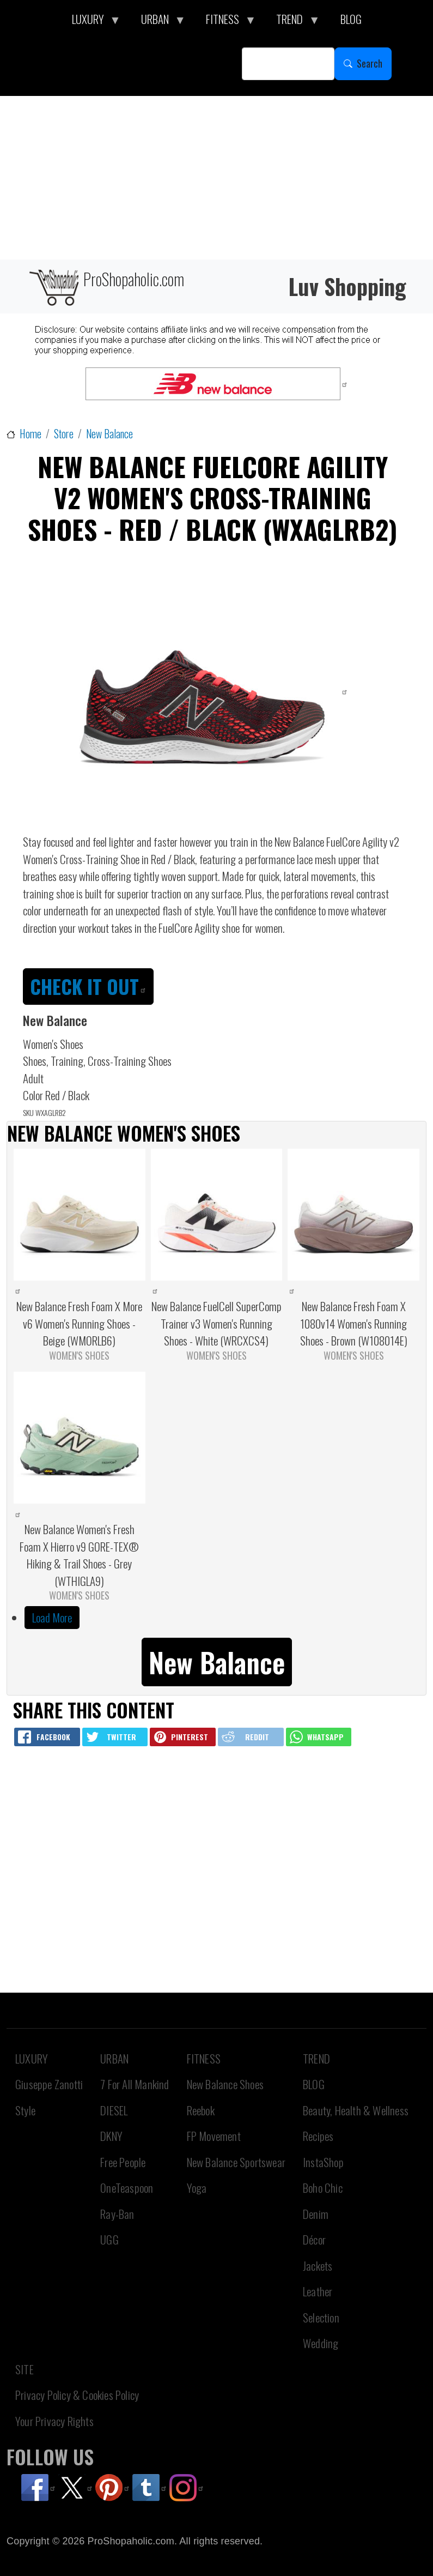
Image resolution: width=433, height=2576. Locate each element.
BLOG (314, 2084)
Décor (314, 2239)
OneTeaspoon (126, 2187)
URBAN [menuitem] (158, 21)
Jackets (317, 2265)
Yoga (197, 2187)
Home (30, 434)
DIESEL (113, 2110)
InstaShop (323, 2161)
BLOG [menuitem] (351, 18)
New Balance (109, 434)
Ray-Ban (117, 2213)
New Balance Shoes (225, 2084)
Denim (315, 2213)
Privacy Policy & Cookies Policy (77, 2394)
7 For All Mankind (134, 2084)
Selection (321, 2317)
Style (25, 2110)
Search (369, 63)
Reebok (201, 2110)
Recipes (318, 2135)
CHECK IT (88, 986)
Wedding (320, 2342)
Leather (317, 2291)
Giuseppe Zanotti (49, 2084)
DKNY (111, 2135)
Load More (52, 1617)
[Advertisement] (216, 177)
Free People (122, 2161)
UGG (109, 2239)
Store (64, 434)
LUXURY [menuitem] (90, 21)
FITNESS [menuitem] (225, 21)
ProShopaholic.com (106, 286)
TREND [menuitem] (292, 21)
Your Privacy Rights (54, 2420)
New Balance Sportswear (236, 2161)
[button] (217, 1660)
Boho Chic (323, 2187)
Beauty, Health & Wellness (355, 2110)
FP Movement (214, 2135)
